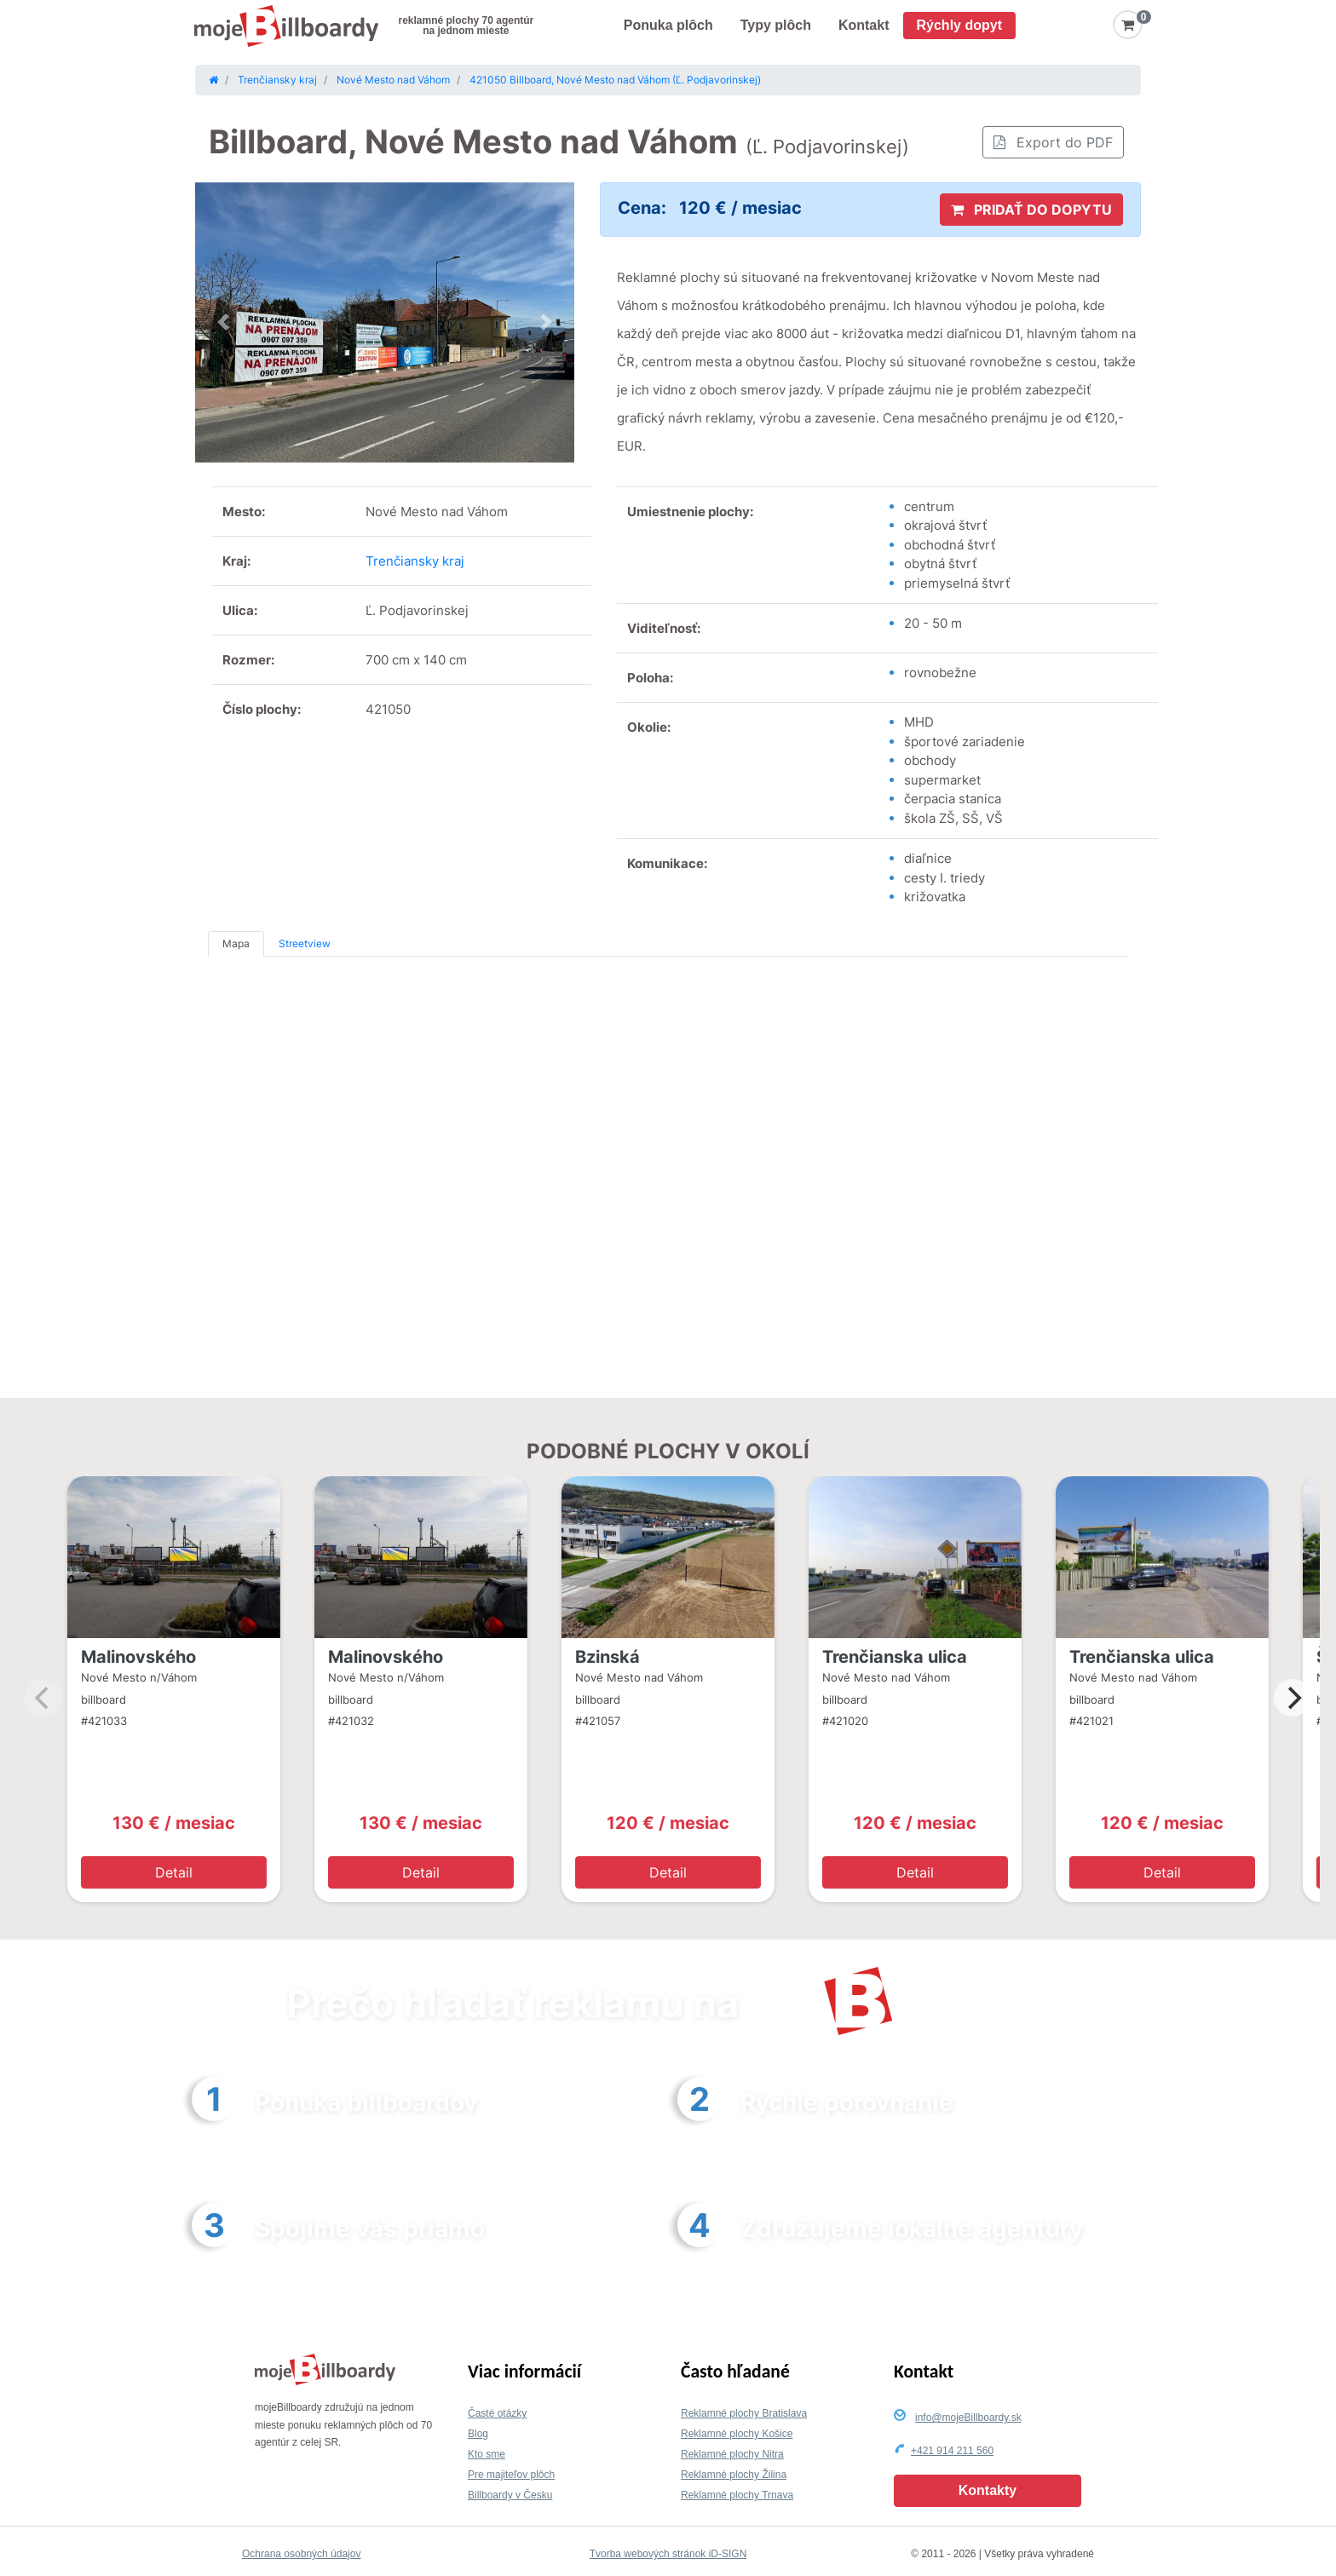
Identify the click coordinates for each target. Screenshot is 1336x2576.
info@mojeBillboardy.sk (968, 2418)
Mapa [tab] (236, 943)
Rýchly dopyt (959, 25)
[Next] (1292, 1697)
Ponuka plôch (668, 25)
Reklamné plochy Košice (736, 2434)
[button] (223, 322)
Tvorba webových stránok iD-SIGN (668, 2554)
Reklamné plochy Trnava (737, 2495)
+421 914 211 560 (952, 2451)
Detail (174, 1872)
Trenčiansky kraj (415, 561)
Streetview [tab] (305, 943)
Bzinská (607, 1657)
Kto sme (486, 2454)
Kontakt (864, 25)
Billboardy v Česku (510, 2495)
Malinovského (138, 1657)
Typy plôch (775, 25)
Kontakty (987, 2490)
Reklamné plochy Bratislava (744, 2413)
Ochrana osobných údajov (301, 2554)
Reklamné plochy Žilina (733, 2475)
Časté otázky (497, 2413)
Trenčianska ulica (894, 1657)
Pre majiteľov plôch (511, 2475)
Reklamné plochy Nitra (732, 2454)
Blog (478, 2434)
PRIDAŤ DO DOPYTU (1031, 209)
